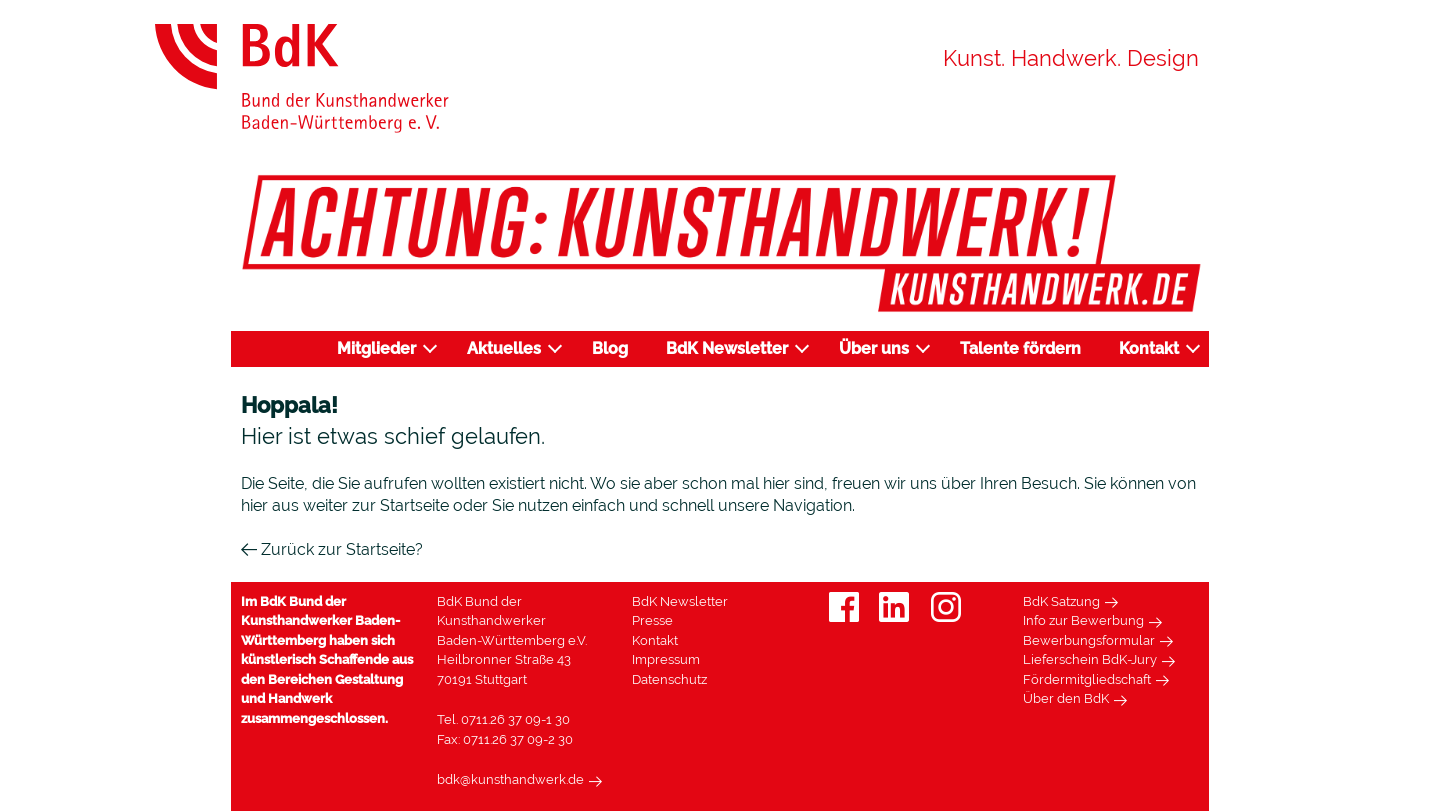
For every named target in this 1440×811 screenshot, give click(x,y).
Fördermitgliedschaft (1087, 679)
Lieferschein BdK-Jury (1090, 659)
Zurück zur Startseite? (332, 549)
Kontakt (1149, 348)
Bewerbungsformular (1089, 640)
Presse (652, 620)
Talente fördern (1020, 348)
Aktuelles (504, 348)
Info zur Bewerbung (1083, 620)
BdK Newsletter (727, 348)
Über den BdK (1066, 698)
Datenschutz (669, 679)
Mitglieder (376, 348)
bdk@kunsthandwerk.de (510, 779)
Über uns (874, 348)
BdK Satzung (1061, 601)
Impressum (666, 659)
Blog (610, 348)
